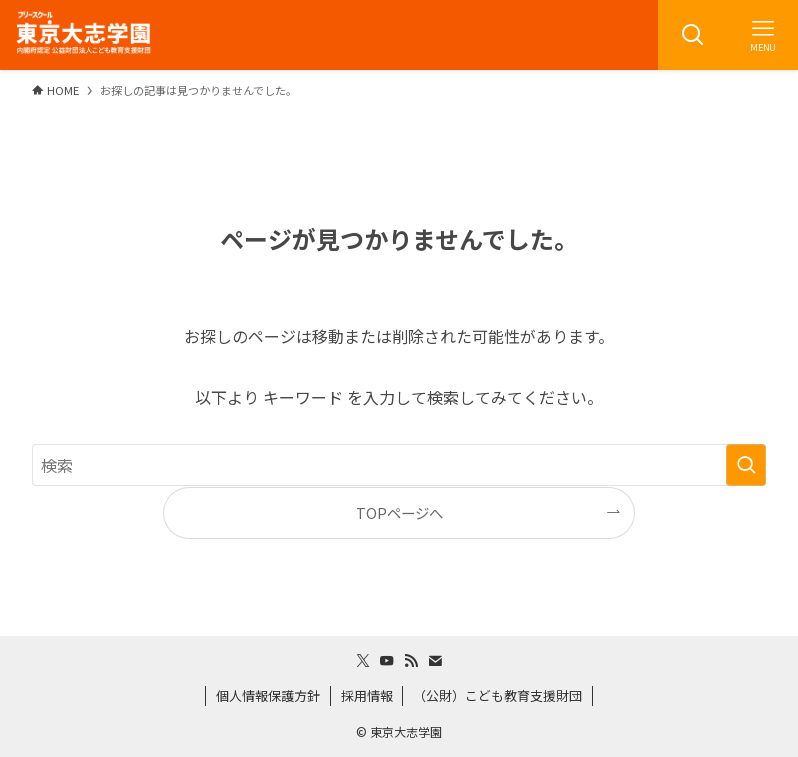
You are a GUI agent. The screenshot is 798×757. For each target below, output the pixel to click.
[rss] (411, 661)
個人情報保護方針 (268, 695)
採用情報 (367, 695)
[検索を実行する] (746, 465)
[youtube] (387, 661)
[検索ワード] (399, 465)
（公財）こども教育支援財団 (497, 695)
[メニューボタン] (763, 35)
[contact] (435, 661)
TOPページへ (399, 512)
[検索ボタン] (693, 35)
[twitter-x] (363, 661)
